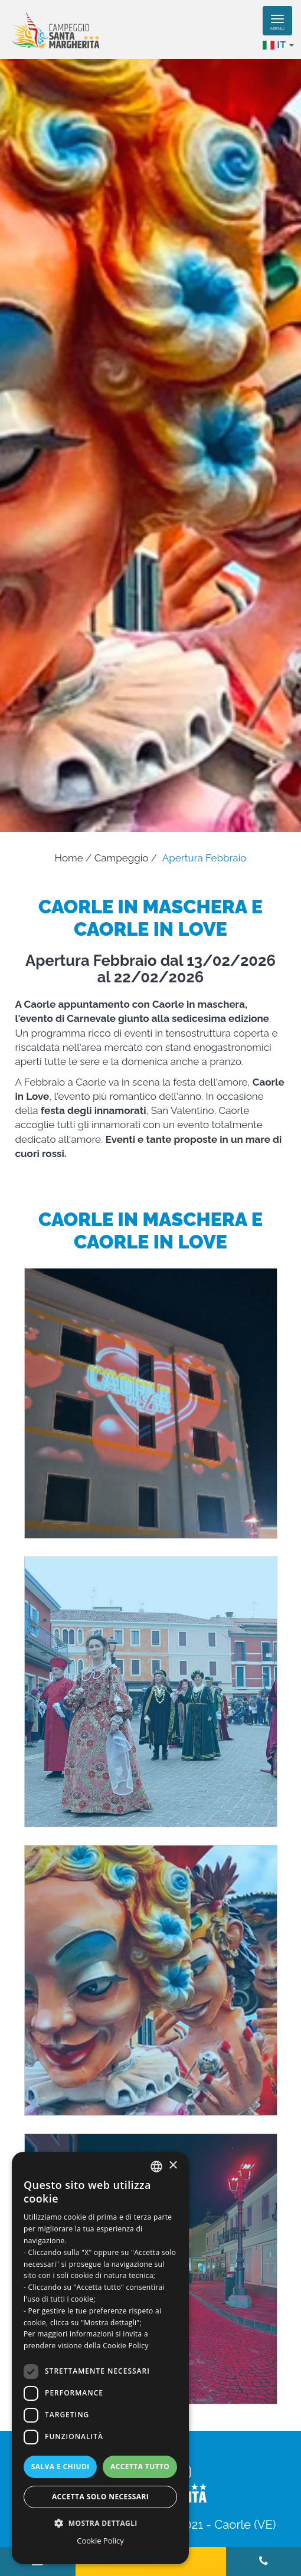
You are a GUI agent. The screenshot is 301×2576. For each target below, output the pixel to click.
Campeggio (121, 858)
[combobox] (156, 2166)
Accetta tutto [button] (139, 2467)
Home (69, 858)
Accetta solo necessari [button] (100, 2497)
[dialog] (100, 2358)
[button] (100, 2522)
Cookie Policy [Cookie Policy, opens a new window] (100, 2540)
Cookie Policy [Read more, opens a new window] (125, 2346)
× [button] (172, 2165)
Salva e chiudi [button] (60, 2467)
